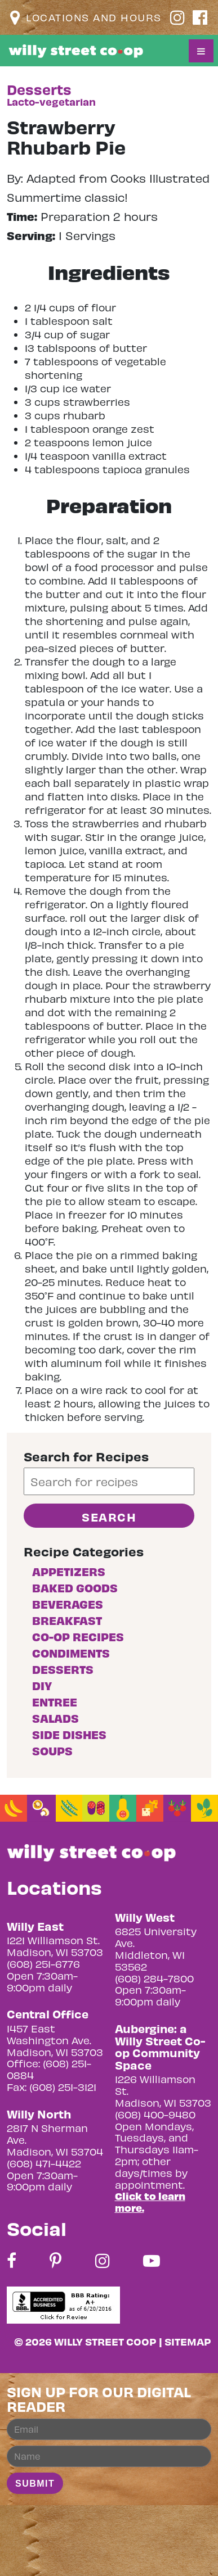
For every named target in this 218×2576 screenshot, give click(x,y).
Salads (55, 1718)
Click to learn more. (150, 2201)
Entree (54, 1702)
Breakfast (67, 1620)
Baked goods (75, 1588)
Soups (52, 1751)
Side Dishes (69, 1734)
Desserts (63, 1669)
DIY (42, 1685)
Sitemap (187, 2341)
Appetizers (68, 1571)
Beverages (67, 1604)
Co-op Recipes (78, 1636)
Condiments (71, 1653)
